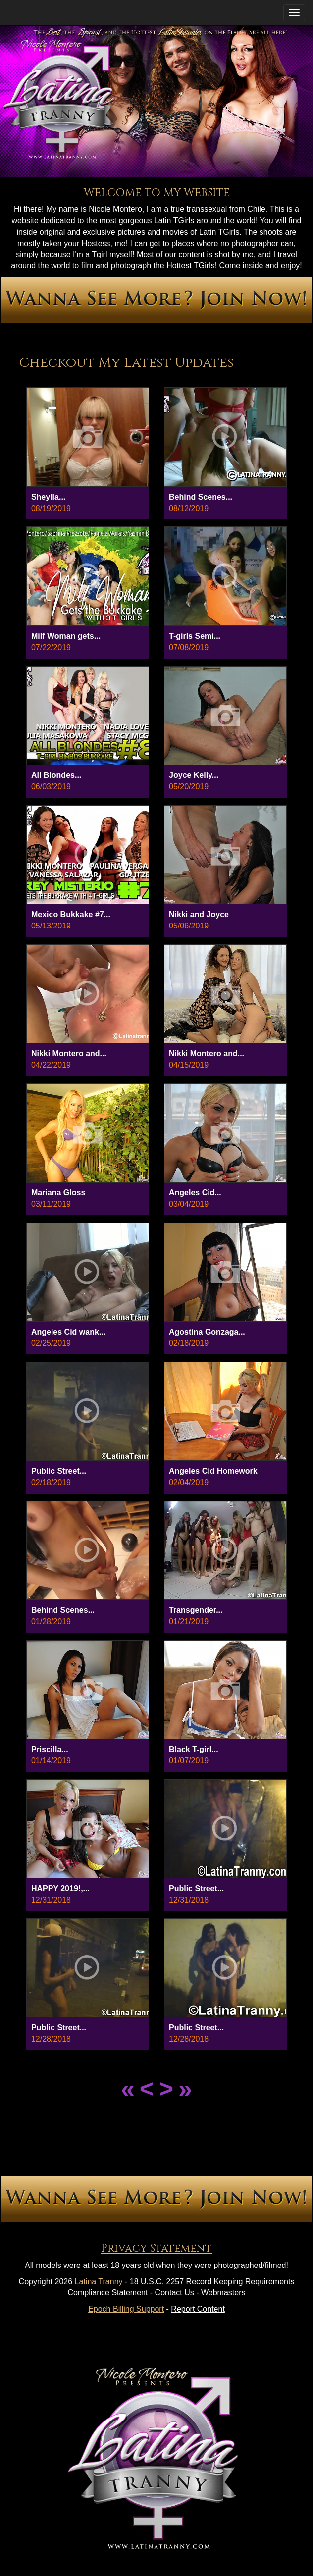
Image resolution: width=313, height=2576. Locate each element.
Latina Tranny (99, 2281)
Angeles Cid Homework (213, 1471)
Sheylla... (48, 497)
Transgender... (195, 1610)
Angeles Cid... (195, 1192)
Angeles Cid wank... (68, 1332)
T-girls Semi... (194, 636)
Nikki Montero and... (68, 1053)
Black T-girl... (193, 1749)
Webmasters (223, 2292)
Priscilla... (49, 1749)
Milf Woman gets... (66, 636)
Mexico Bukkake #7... (70, 914)
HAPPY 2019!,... (60, 1888)
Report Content (198, 2309)
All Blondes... (56, 775)
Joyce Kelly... (193, 775)
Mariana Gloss (58, 1192)
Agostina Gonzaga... (207, 1332)
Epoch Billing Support (126, 2309)
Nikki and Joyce (199, 914)
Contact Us (174, 2292)
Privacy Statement (156, 2248)
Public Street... (58, 1471)
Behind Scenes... (200, 497)
